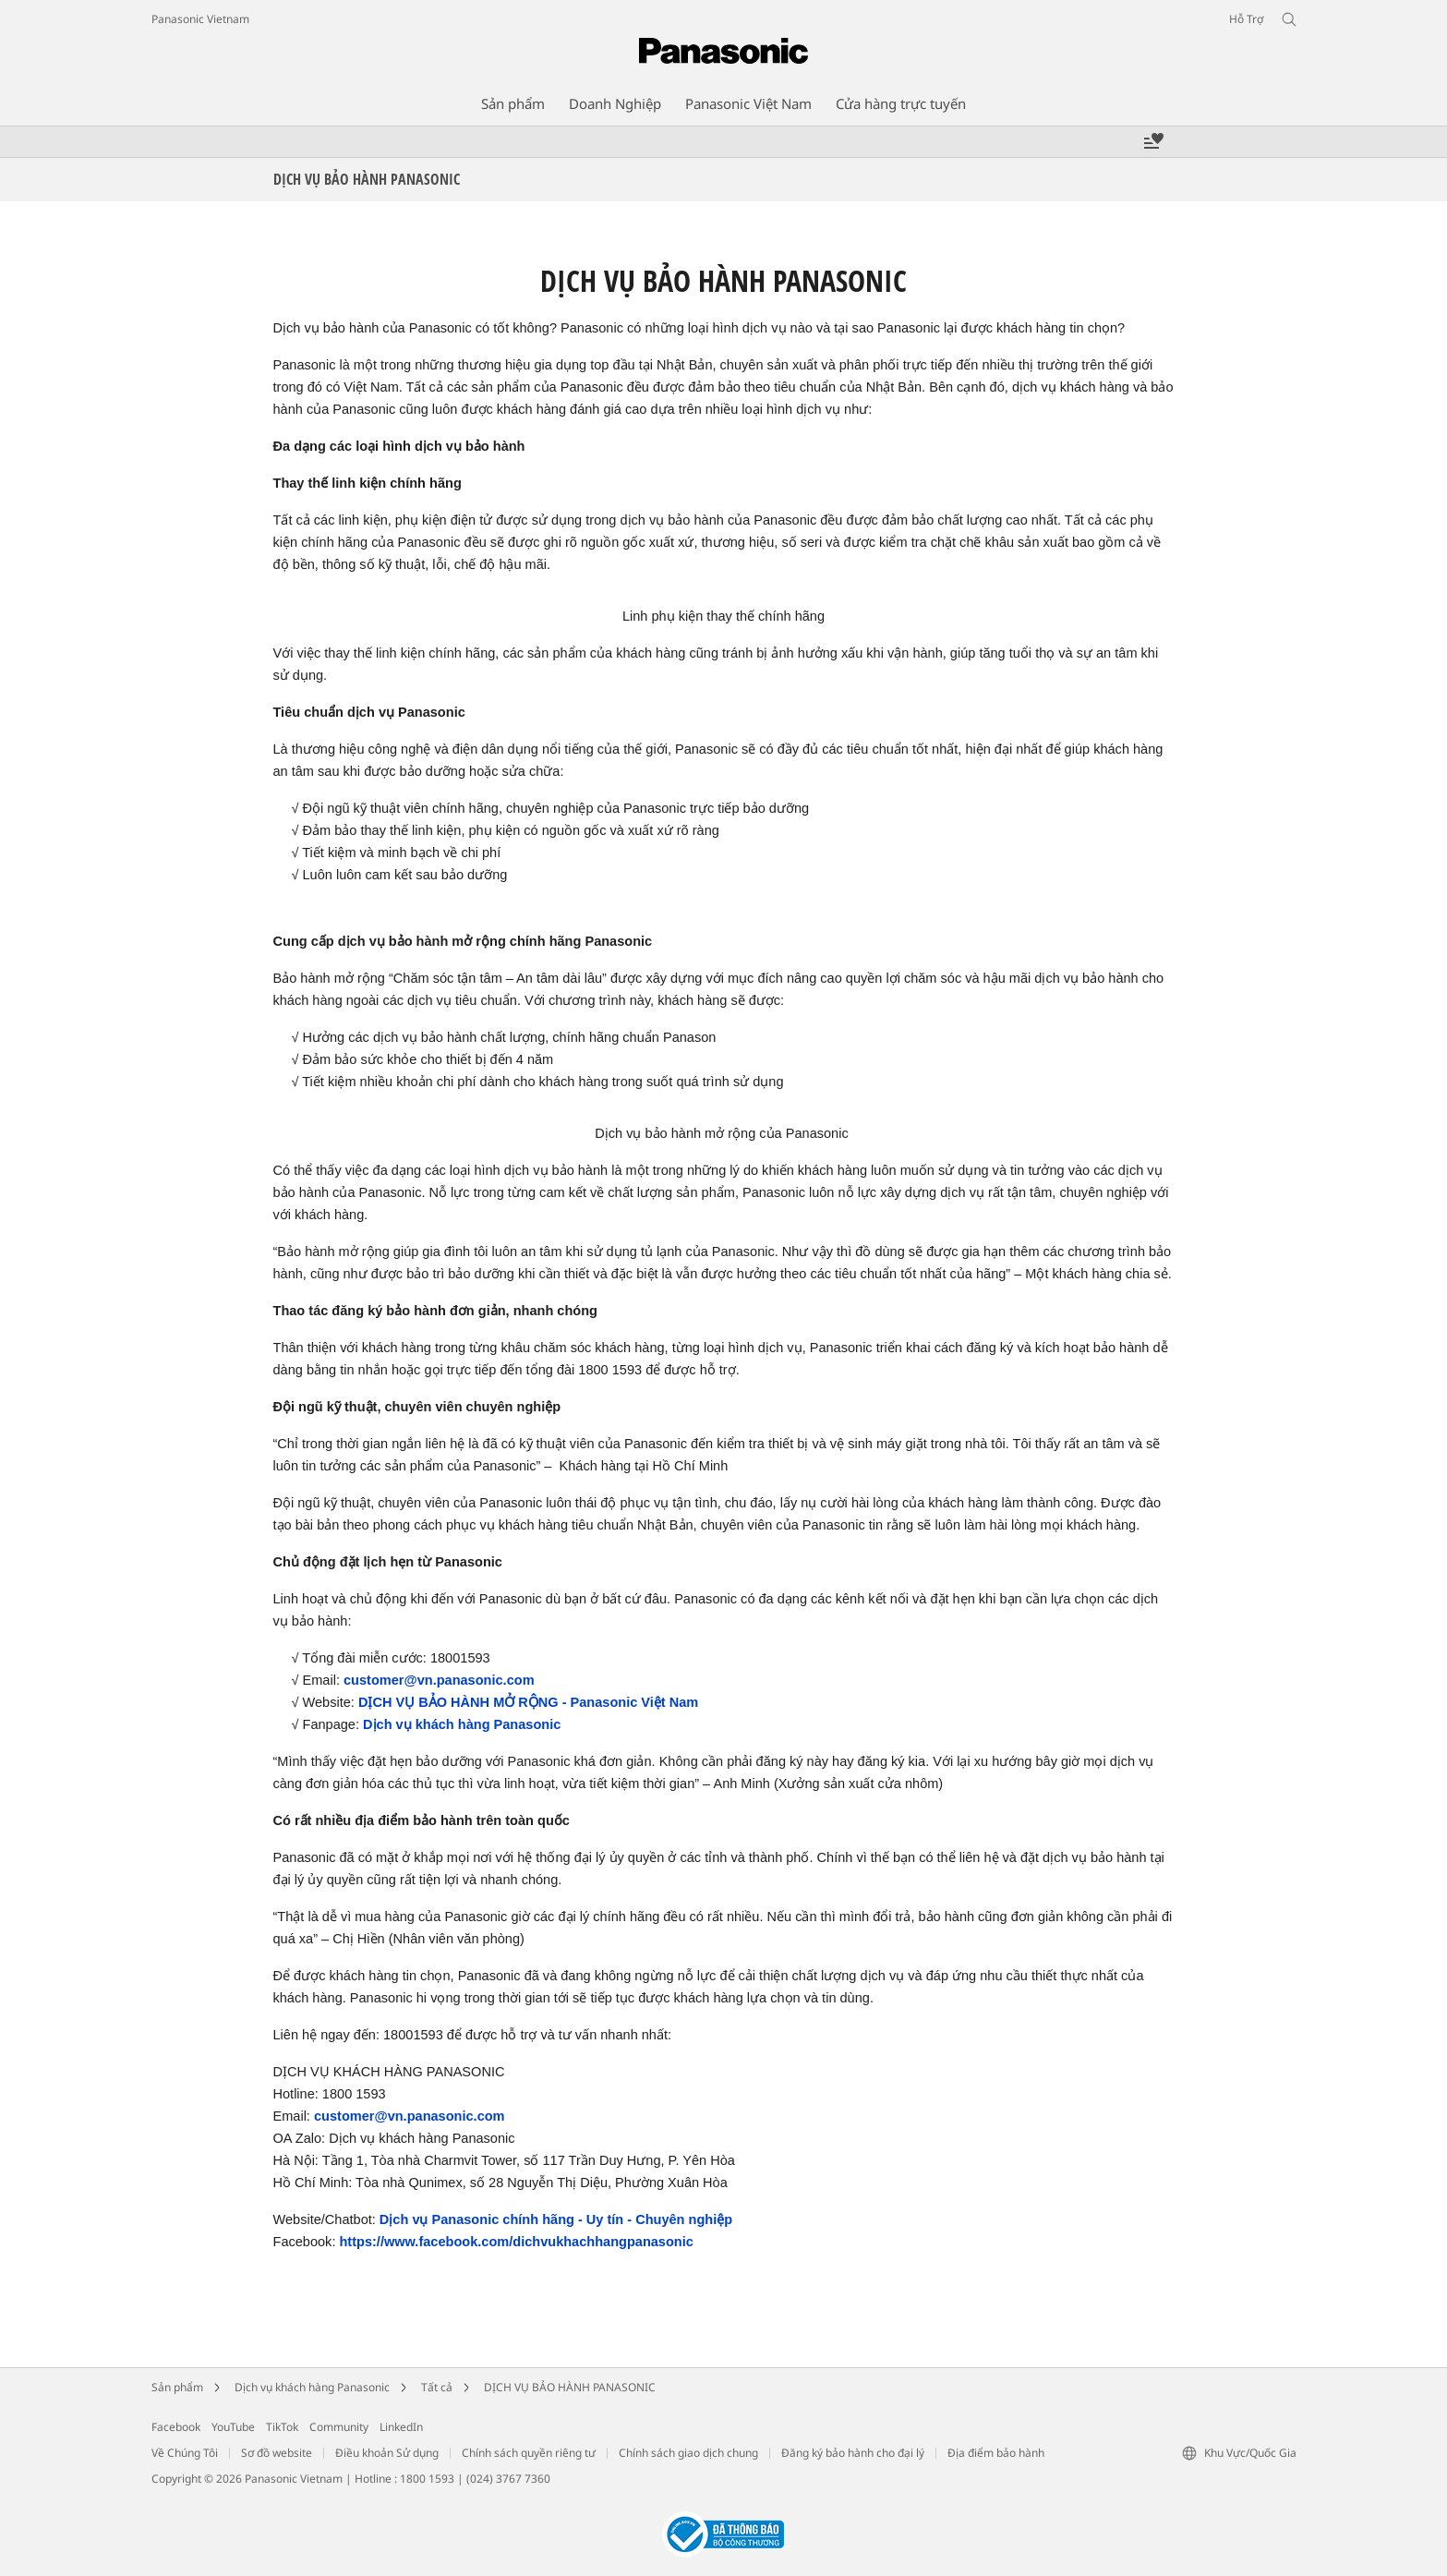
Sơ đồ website (276, 2453)
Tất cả (436, 2387)
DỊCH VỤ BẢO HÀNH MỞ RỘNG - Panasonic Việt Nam (528, 1702)
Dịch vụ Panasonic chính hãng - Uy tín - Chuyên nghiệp (556, 2219)
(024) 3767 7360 (508, 2478)
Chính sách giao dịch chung (688, 2453)
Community (338, 2427)
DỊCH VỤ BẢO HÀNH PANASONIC (570, 2387)
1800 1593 (427, 2478)
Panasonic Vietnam (200, 19)
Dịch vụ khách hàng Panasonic (462, 1724)
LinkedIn (401, 2427)
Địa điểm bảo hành (995, 2453)
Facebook (175, 2427)
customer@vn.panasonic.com (439, 1680)
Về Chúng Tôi (184, 2453)
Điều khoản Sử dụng (387, 2453)
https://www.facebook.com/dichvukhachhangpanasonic (516, 2241)
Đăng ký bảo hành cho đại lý (852, 2453)
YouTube (233, 2427)
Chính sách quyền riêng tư (529, 2453)
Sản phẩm (177, 2387)
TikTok (282, 2427)
